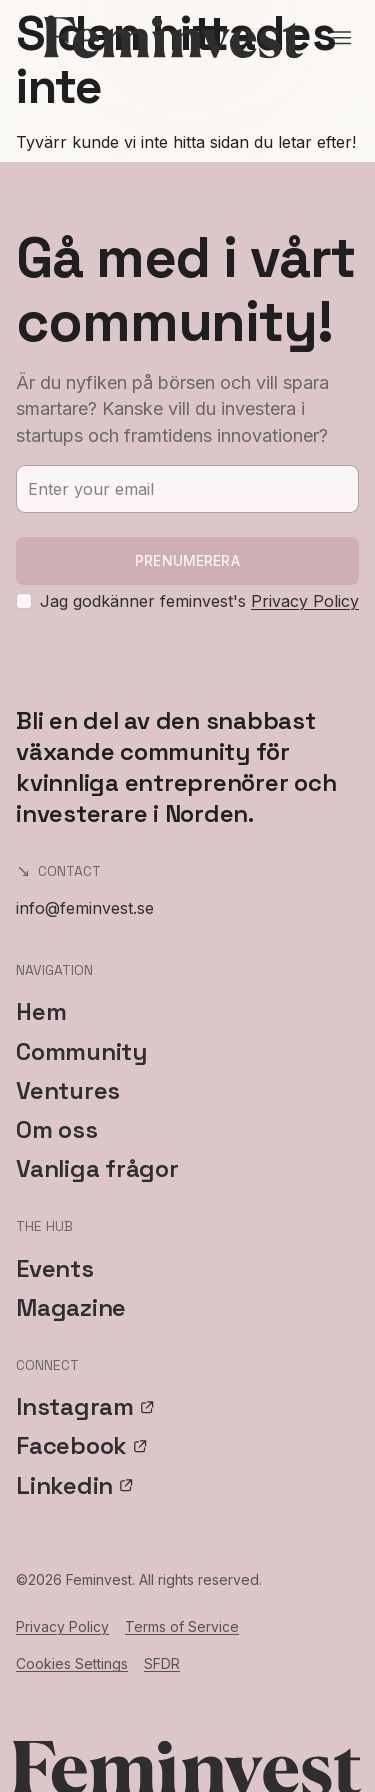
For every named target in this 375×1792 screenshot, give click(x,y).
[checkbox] (24, 601)
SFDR (162, 1663)
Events (55, 1268)
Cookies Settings (72, 1663)
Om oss (57, 1129)
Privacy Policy (305, 601)
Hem (41, 1011)
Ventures (68, 1090)
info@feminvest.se (85, 908)
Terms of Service (182, 1626)
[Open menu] (342, 38)
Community (81, 1051)
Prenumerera (187, 560)
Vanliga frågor (97, 1168)
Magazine (71, 1307)
